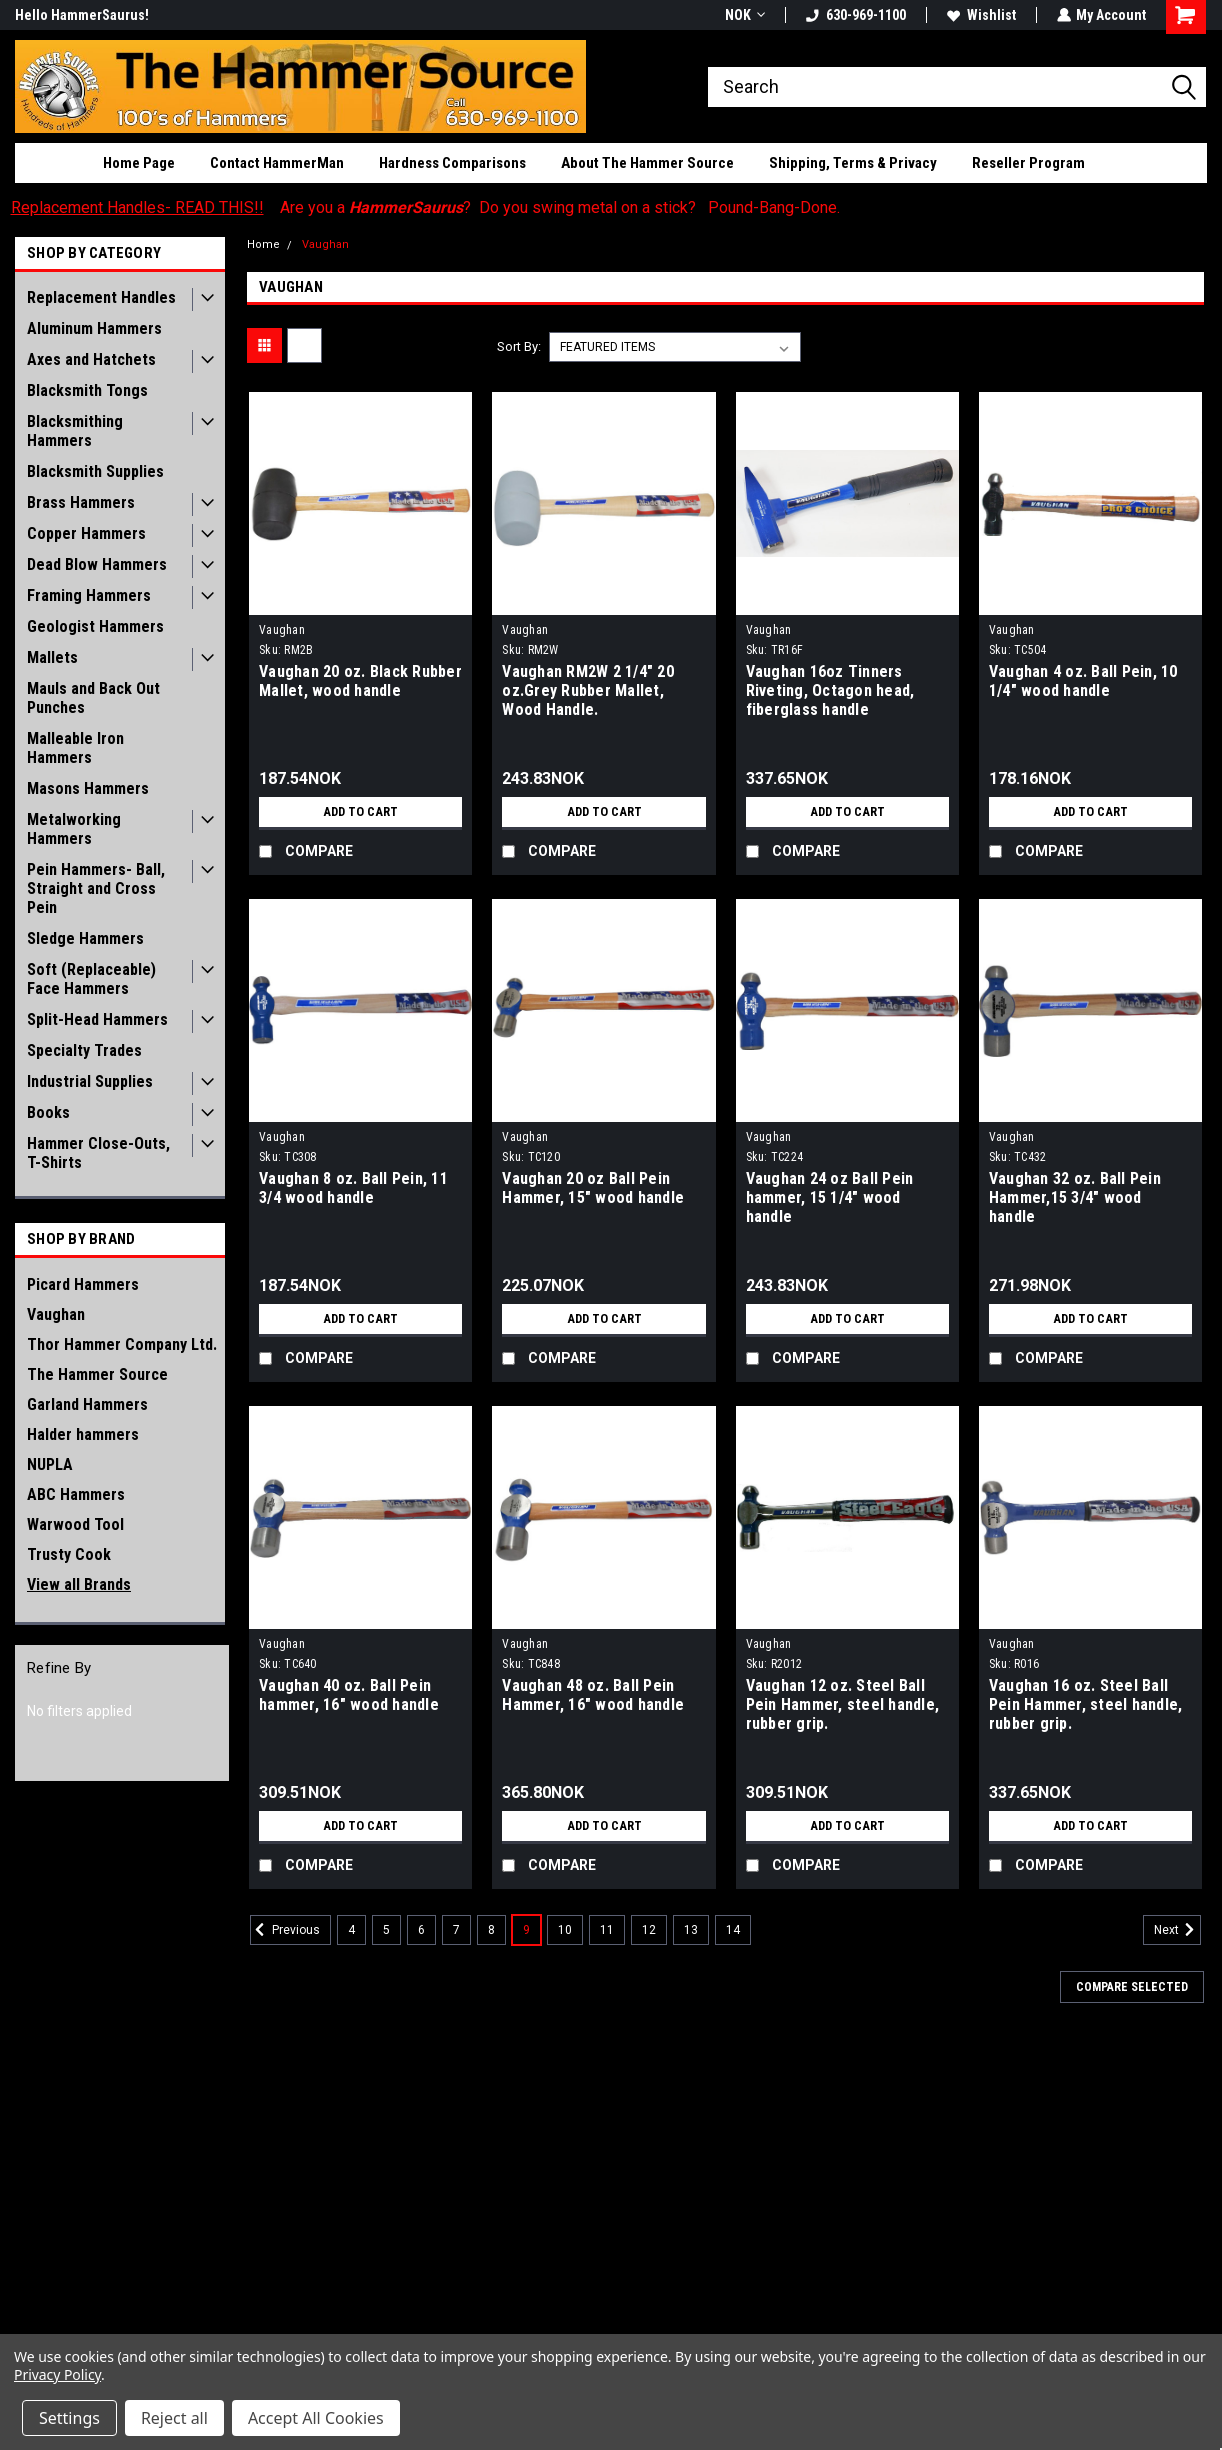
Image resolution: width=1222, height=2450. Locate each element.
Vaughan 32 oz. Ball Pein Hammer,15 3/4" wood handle (1075, 1197)
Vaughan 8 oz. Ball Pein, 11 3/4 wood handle (353, 1188)
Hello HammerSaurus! (82, 15)
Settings (69, 2418)
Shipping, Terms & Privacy (853, 163)
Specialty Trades (84, 1050)
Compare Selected (1132, 1987)
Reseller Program (1028, 163)
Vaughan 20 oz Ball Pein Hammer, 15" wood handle (593, 1188)
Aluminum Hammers (94, 328)
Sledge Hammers (85, 938)
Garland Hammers (87, 1404)
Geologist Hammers (95, 626)
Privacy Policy (57, 2374)
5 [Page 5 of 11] (386, 1930)
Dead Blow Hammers (97, 564)
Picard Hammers (83, 1284)
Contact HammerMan (277, 163)
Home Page (139, 163)
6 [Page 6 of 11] (421, 1930)
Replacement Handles (101, 297)
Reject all (174, 2418)
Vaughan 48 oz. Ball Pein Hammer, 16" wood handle (593, 1695)
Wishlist (980, 15)
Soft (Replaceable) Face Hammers (91, 979)
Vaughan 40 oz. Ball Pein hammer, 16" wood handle (349, 1695)
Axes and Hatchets (91, 359)
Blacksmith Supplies (95, 471)
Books (48, 1112)
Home (263, 244)
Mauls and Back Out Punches (93, 698)
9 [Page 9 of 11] (526, 1930)
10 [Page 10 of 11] (565, 1930)
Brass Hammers (81, 502)
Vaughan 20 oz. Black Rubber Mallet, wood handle (360, 681)
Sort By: (519, 346)
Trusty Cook (69, 1554)
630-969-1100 (855, 15)
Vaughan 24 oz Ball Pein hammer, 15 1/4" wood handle (830, 1197)
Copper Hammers (86, 533)
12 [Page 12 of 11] (649, 1930)
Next (1177, 1930)
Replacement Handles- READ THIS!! (137, 207)
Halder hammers (83, 1434)
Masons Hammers (88, 788)
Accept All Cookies (316, 2418)
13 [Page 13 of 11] (691, 1930)
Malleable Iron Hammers (75, 748)
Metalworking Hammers (74, 829)
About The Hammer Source (647, 163)
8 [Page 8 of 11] (491, 1930)
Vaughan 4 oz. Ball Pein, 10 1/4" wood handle (1083, 681)
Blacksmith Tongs (87, 390)
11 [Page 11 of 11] (607, 1930)
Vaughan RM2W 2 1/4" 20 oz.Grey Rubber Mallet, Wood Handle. (588, 690)
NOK (744, 15)
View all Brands (79, 1584)
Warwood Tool (75, 1524)
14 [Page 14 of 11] (733, 1930)
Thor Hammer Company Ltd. (122, 1344)
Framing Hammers (89, 595)
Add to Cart (360, 812)
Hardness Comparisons (452, 163)
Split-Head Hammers (97, 1019)
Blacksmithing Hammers (75, 431)
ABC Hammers (76, 1494)
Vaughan (56, 1314)
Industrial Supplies (90, 1081)
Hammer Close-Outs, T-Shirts (98, 1153)
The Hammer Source (97, 1374)
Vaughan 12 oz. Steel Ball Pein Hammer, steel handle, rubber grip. (843, 1704)
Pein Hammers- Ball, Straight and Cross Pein (96, 888)
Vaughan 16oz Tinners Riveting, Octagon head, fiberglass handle (830, 690)
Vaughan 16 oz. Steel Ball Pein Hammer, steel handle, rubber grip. (1086, 1704)
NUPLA (50, 1464)
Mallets (52, 657)
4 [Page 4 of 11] (351, 1930)
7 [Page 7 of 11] (456, 1930)
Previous (285, 1930)
